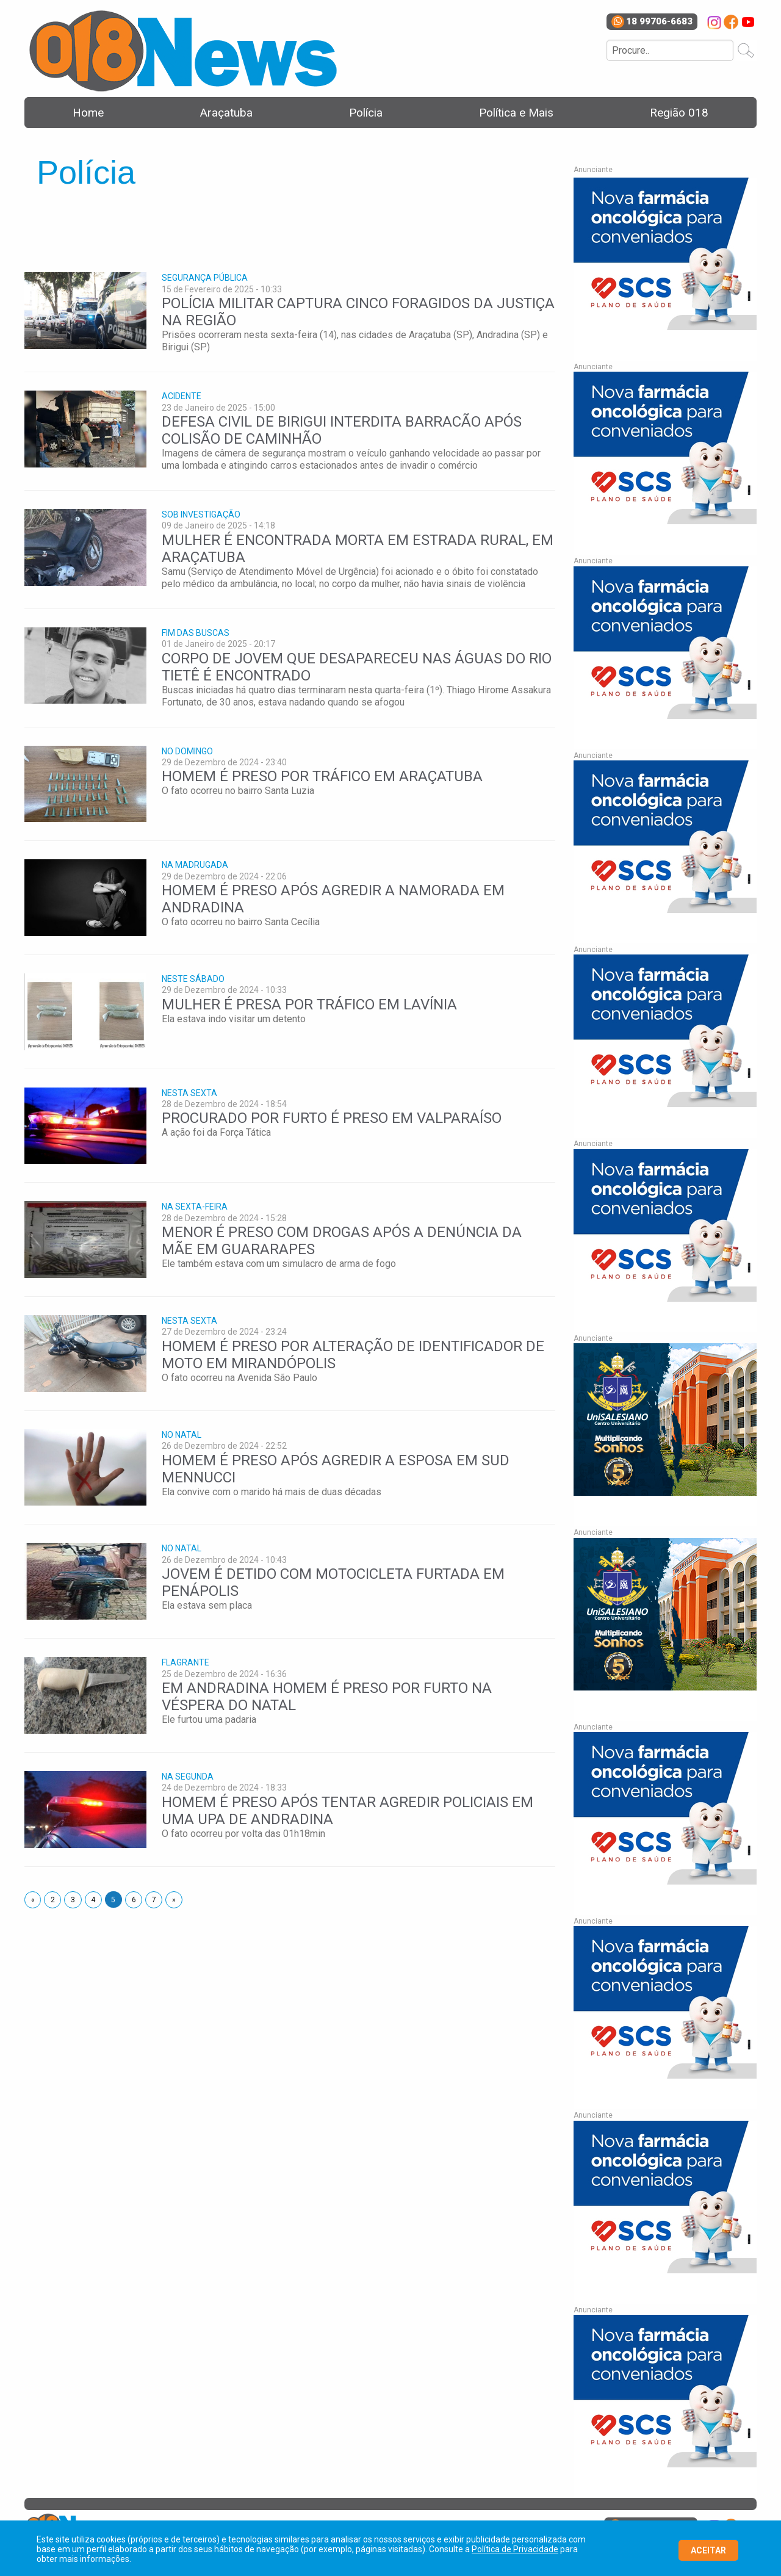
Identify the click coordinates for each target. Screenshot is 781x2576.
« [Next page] (36, 1899)
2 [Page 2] (53, 1900)
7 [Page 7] (154, 1900)
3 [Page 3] (73, 1900)
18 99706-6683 (652, 21)
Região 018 (679, 113)
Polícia (366, 113)
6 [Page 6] (134, 1900)
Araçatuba (226, 113)
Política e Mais (516, 113)
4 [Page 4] (93, 1900)
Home (88, 113)
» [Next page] (177, 1899)
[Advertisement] (246, 224)
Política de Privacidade (515, 2549)
